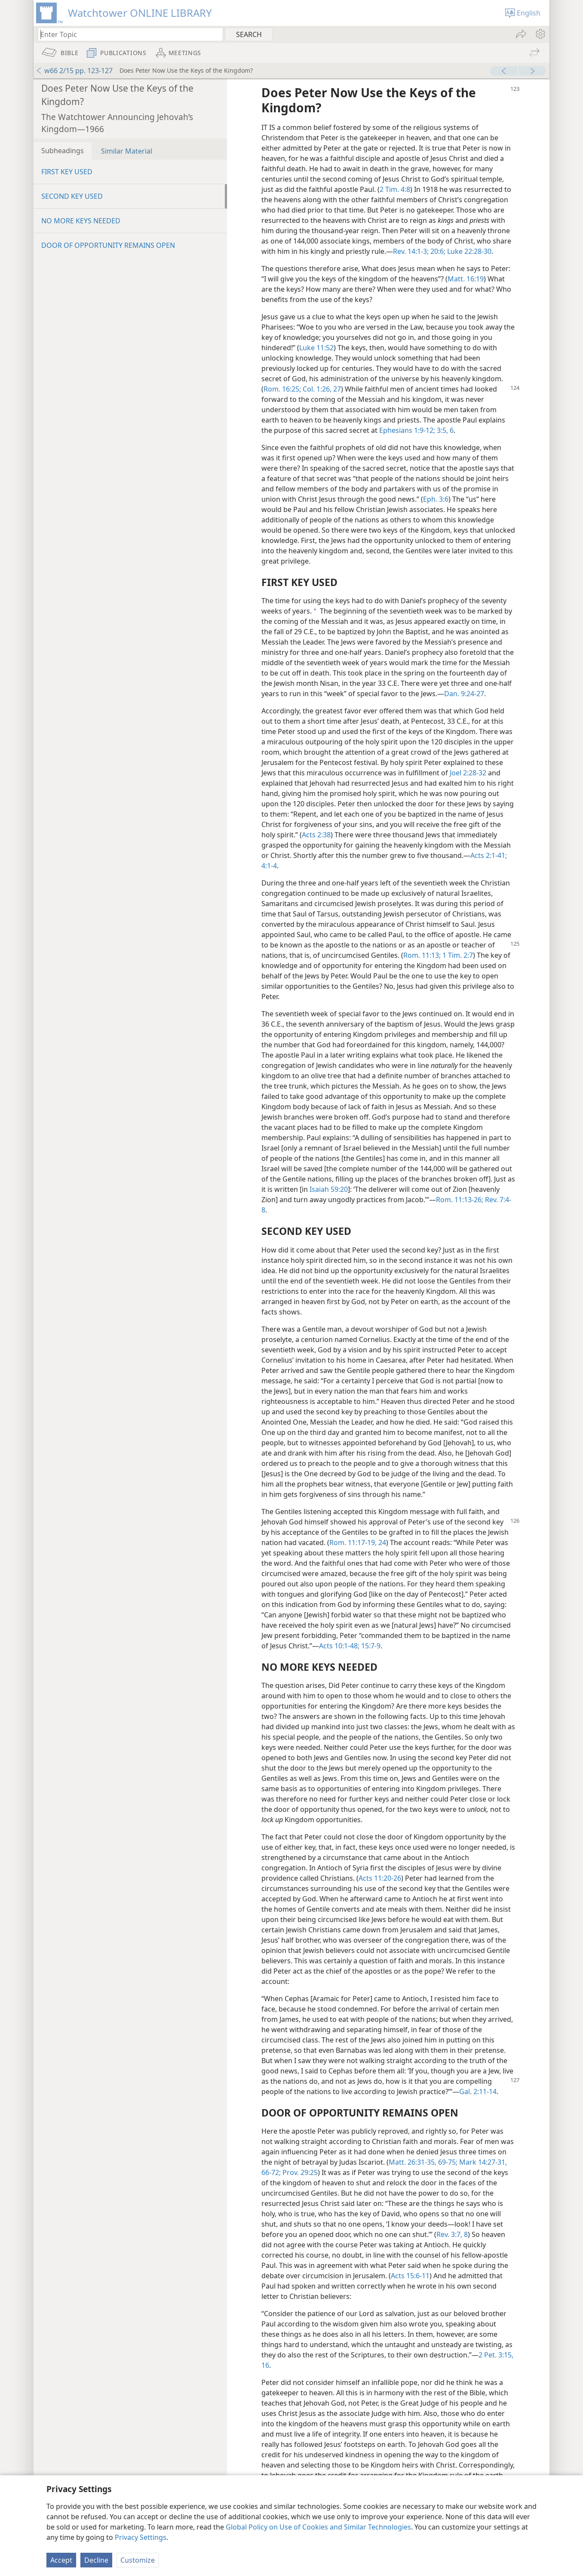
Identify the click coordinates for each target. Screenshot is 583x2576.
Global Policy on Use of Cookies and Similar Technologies (318, 2527)
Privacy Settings (140, 2537)
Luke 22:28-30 (468, 251)
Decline (96, 2560)
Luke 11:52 (316, 347)
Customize (137, 2560)
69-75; (446, 2162)
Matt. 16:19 (466, 279)
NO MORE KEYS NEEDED (80, 220)
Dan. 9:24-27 (464, 693)
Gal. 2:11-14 (478, 2091)
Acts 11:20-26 (380, 1878)
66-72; (271, 2172)
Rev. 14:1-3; (411, 251)
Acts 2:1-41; (488, 855)
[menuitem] (539, 34)
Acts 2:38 (316, 834)
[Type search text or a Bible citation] (126, 34)
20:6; (437, 251)
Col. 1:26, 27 (321, 389)
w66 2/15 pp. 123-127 (74, 70)
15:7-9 (369, 1645)
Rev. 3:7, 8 (452, 2234)
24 (381, 1542)
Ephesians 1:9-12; (407, 430)
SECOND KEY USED (72, 196)
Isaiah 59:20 (329, 1189)
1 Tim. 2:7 (457, 955)
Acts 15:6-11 (410, 2275)
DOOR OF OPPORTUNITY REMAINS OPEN (108, 245)
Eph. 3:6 (435, 499)
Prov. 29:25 (299, 2172)
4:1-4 (269, 865)
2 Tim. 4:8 (395, 189)
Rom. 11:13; (422, 955)
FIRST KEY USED (66, 171)
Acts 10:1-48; (339, 1645)
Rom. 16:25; (282, 389)
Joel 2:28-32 (468, 772)
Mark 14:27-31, (482, 2162)
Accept (61, 2560)
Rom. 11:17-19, (353, 1542)
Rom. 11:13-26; (459, 1199)
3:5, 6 (444, 430)
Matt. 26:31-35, (412, 2162)
